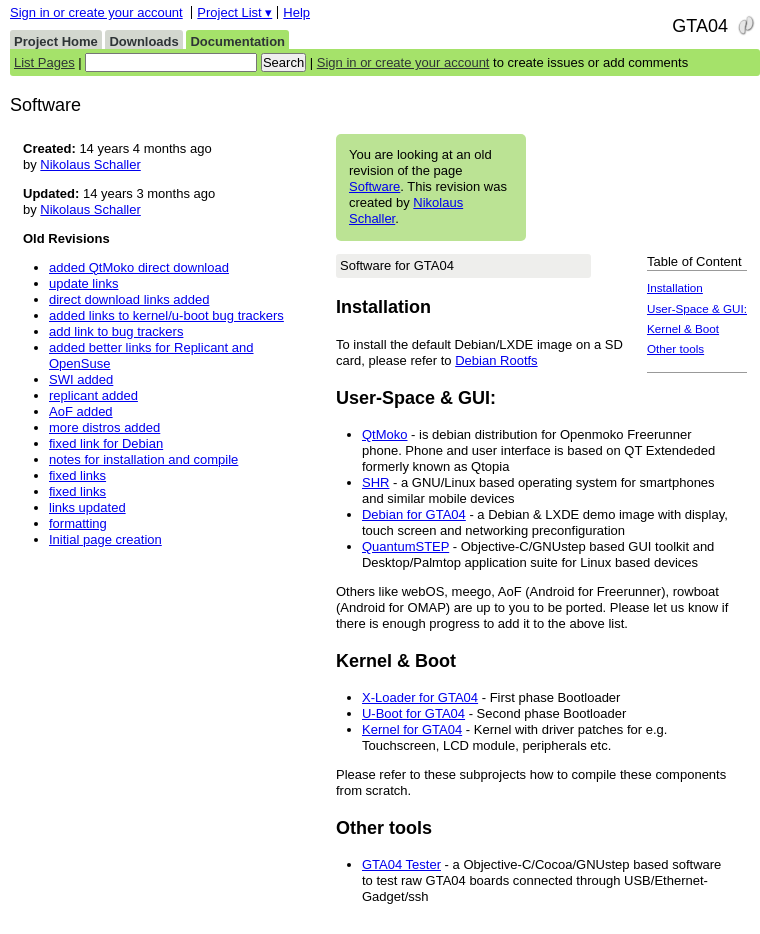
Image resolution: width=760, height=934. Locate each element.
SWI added (81, 379)
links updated (87, 507)
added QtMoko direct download (139, 267)
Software (374, 186)
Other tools (675, 348)
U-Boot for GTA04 (413, 713)
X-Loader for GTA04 (420, 697)
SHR (375, 482)
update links (83, 283)
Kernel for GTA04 (412, 729)
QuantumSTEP (405, 546)
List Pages (44, 62)
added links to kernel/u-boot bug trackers (166, 315)
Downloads (143, 41)
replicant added (93, 395)
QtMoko (385, 434)
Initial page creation (105, 539)
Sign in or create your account (96, 12)
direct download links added (129, 299)
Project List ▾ (234, 12)
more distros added (104, 427)
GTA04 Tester (401, 864)
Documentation (237, 41)
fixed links (77, 475)
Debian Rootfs (496, 360)
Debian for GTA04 (414, 514)
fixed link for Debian (106, 443)
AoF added (81, 411)
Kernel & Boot (683, 328)
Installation (675, 287)
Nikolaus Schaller (90, 164)
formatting (78, 523)
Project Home (56, 41)
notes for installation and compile (143, 459)
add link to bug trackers (116, 331)
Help (296, 12)
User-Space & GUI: (697, 308)
